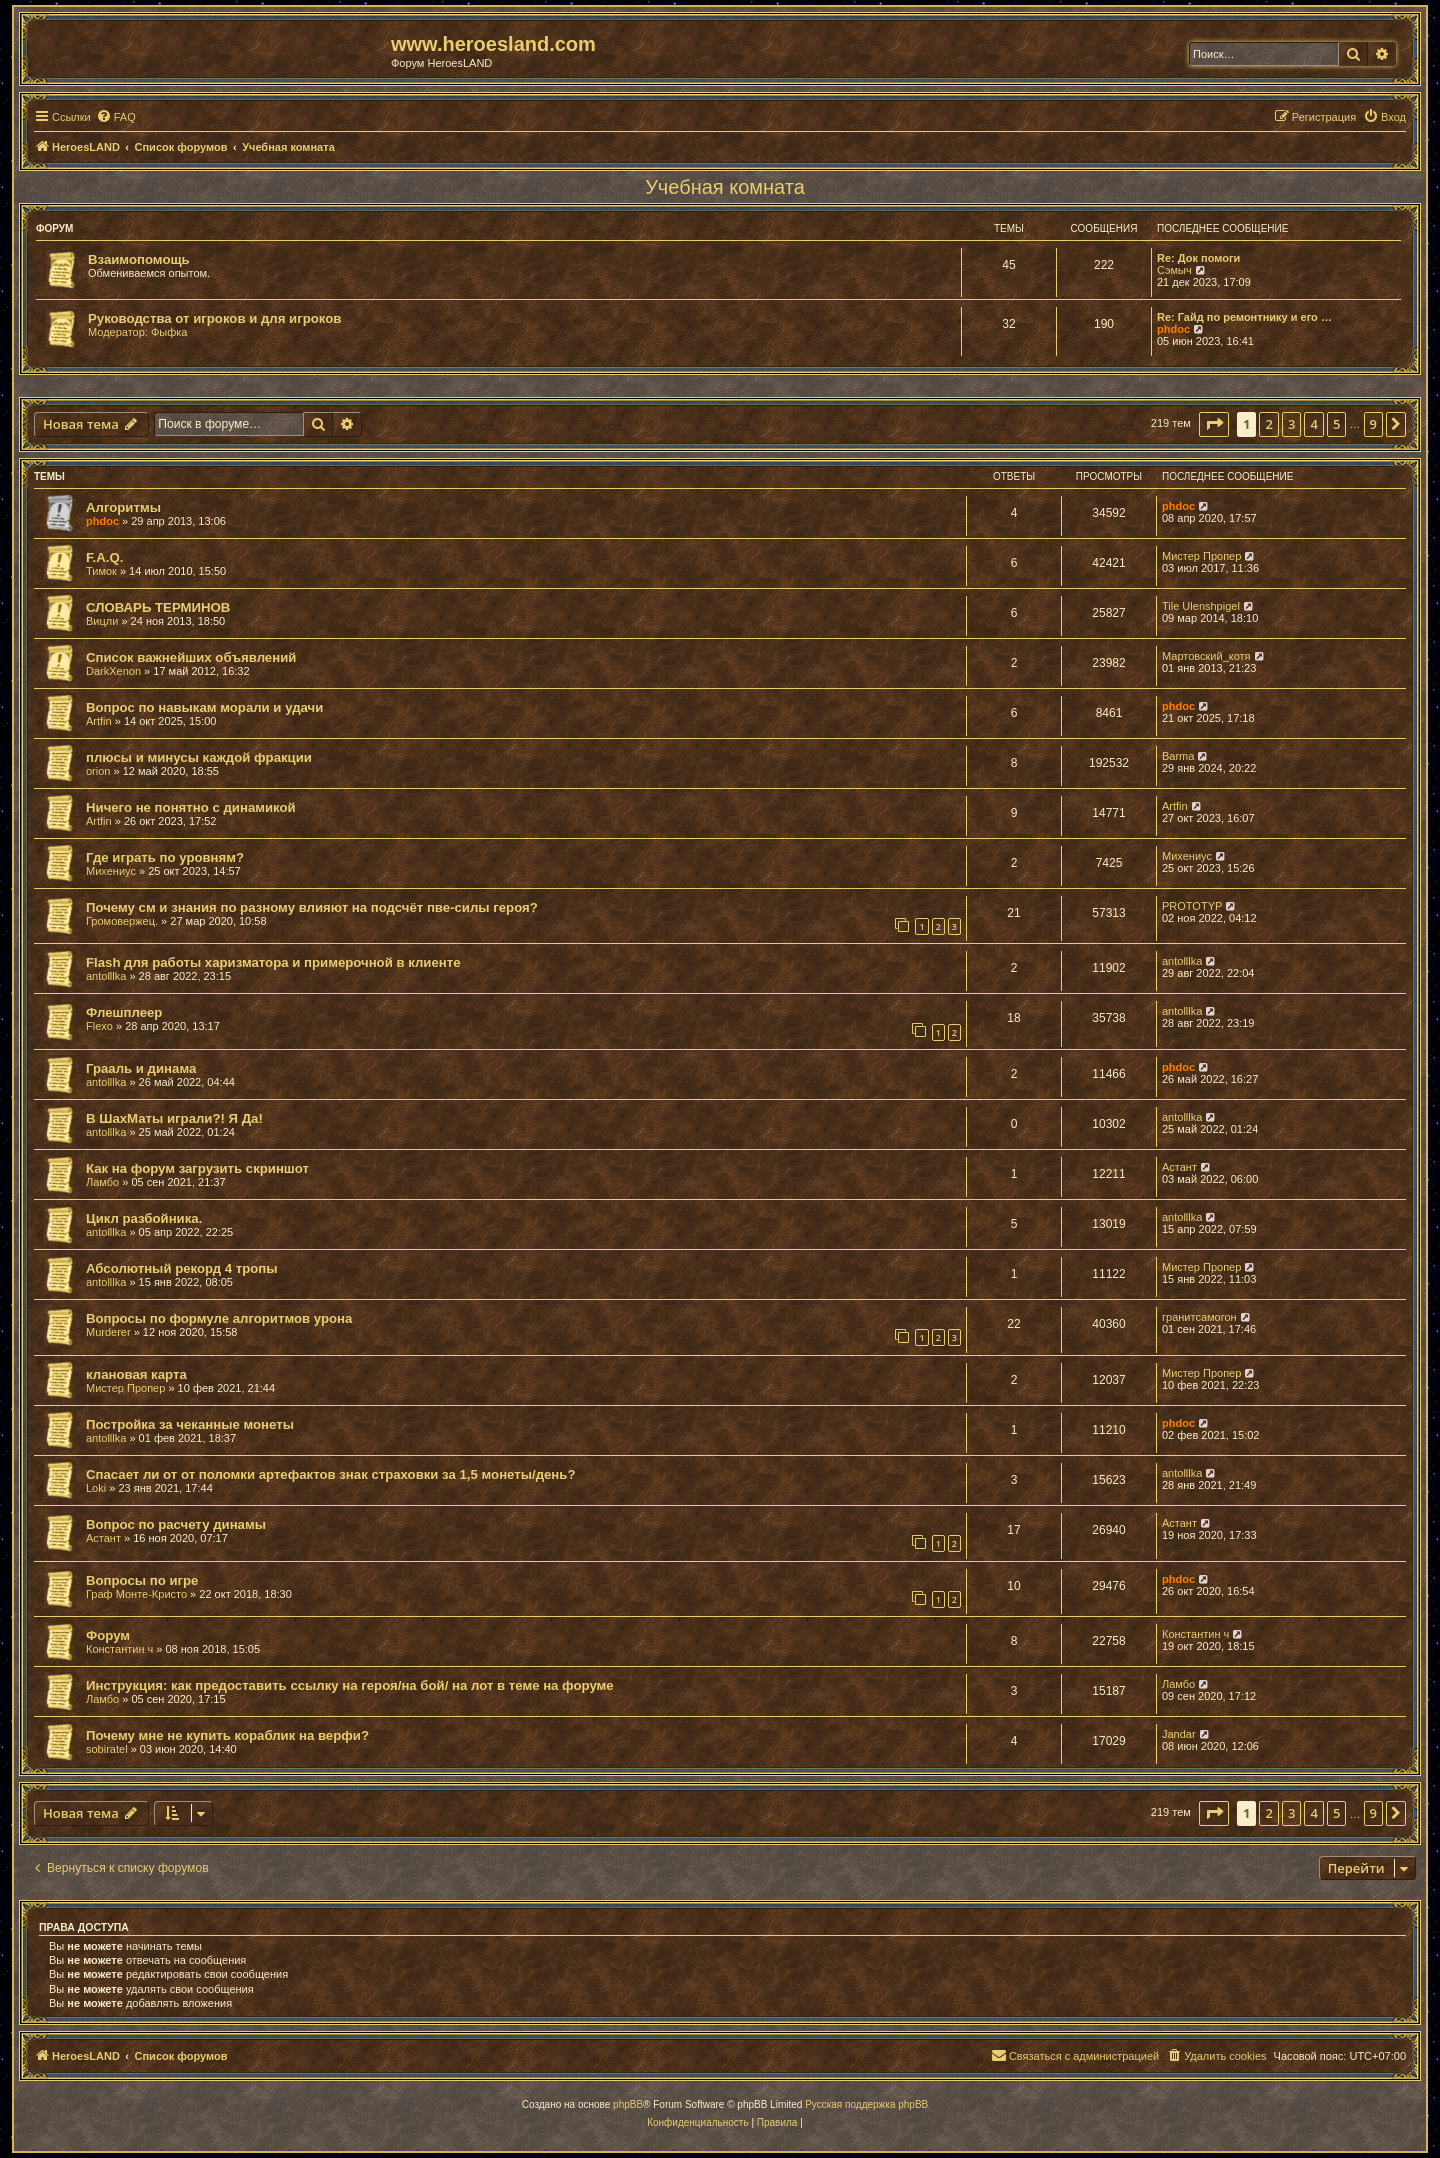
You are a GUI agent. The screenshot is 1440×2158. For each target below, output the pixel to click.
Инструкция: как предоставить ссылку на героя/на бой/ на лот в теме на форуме (350, 1685)
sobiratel (107, 1749)
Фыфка (169, 332)
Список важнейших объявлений (191, 657)
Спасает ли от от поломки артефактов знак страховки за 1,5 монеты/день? (330, 1474)
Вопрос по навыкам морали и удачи (204, 707)
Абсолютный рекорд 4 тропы (182, 1268)
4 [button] (1313, 424)
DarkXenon (113, 671)
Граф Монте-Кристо (136, 1594)
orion (98, 771)
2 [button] (1268, 424)
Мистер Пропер (1201, 556)
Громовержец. (122, 921)
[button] (1214, 424)
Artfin (99, 721)
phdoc (1173, 329)
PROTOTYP (1192, 906)
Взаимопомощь (139, 259)
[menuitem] (116, 117)
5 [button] (1336, 424)
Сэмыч (1174, 270)
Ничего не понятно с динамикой (191, 807)
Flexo (99, 1026)
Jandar (1179, 1734)
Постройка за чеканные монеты (190, 1424)
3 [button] (1291, 424)
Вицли (102, 621)
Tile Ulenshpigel (1201, 606)
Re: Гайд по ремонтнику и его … (1244, 317)
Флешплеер (124, 1012)
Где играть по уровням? (165, 857)
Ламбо (102, 1182)
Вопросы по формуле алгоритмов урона (219, 1318)
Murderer (108, 1332)
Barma (1178, 756)
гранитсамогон (1199, 1317)
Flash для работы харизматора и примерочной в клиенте (273, 962)
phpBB (628, 2104)
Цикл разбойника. (144, 1218)
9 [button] (1373, 424)
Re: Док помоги (1198, 258)
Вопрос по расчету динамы (176, 1524)
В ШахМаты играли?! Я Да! (174, 1118)
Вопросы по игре (142, 1580)
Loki (96, 1488)
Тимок (101, 571)
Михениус (111, 871)
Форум (108, 1635)
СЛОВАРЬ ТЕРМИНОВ (158, 607)
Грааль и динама (141, 1068)
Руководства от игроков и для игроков (214, 318)
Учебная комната (725, 187)
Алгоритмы (123, 507)
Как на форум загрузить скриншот (197, 1168)
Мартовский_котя (1206, 656)
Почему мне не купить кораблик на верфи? (227, 1735)
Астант (1179, 1167)
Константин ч (119, 1649)
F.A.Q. (104, 557)
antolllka (106, 976)
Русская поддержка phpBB (866, 2104)
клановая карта (136, 1374)
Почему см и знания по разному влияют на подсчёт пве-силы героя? (312, 907)
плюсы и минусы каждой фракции (199, 757)
